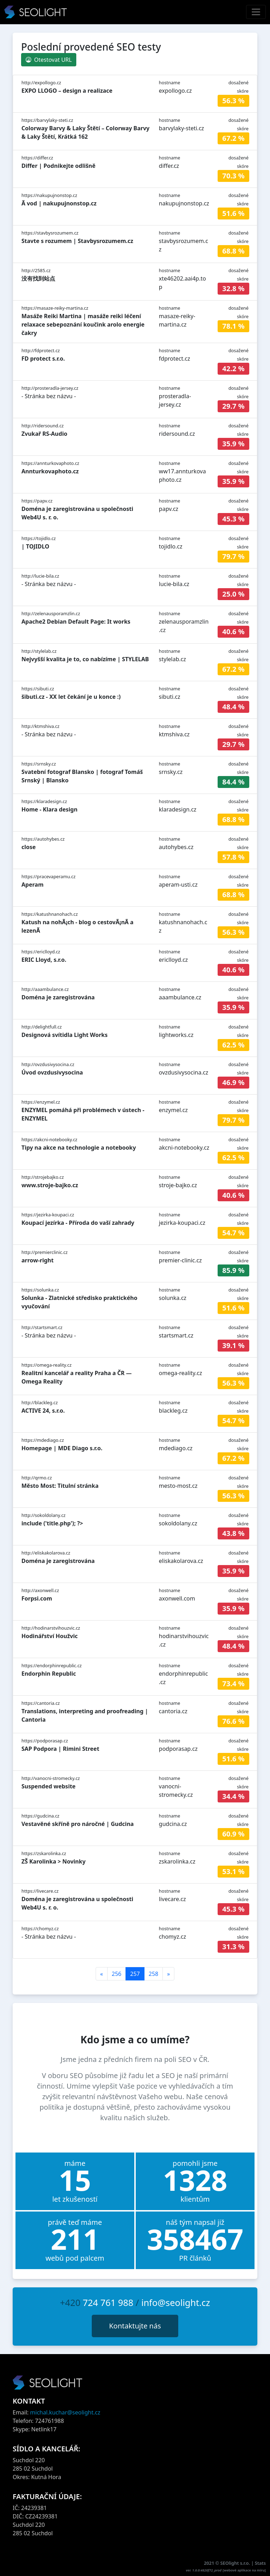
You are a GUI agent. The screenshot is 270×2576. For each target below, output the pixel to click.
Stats (260, 2563)
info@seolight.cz (175, 2302)
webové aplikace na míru (244, 2570)
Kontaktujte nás (135, 2326)
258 (153, 1974)
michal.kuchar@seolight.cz (65, 2412)
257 (135, 1974)
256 (116, 1974)
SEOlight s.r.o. (235, 2563)
